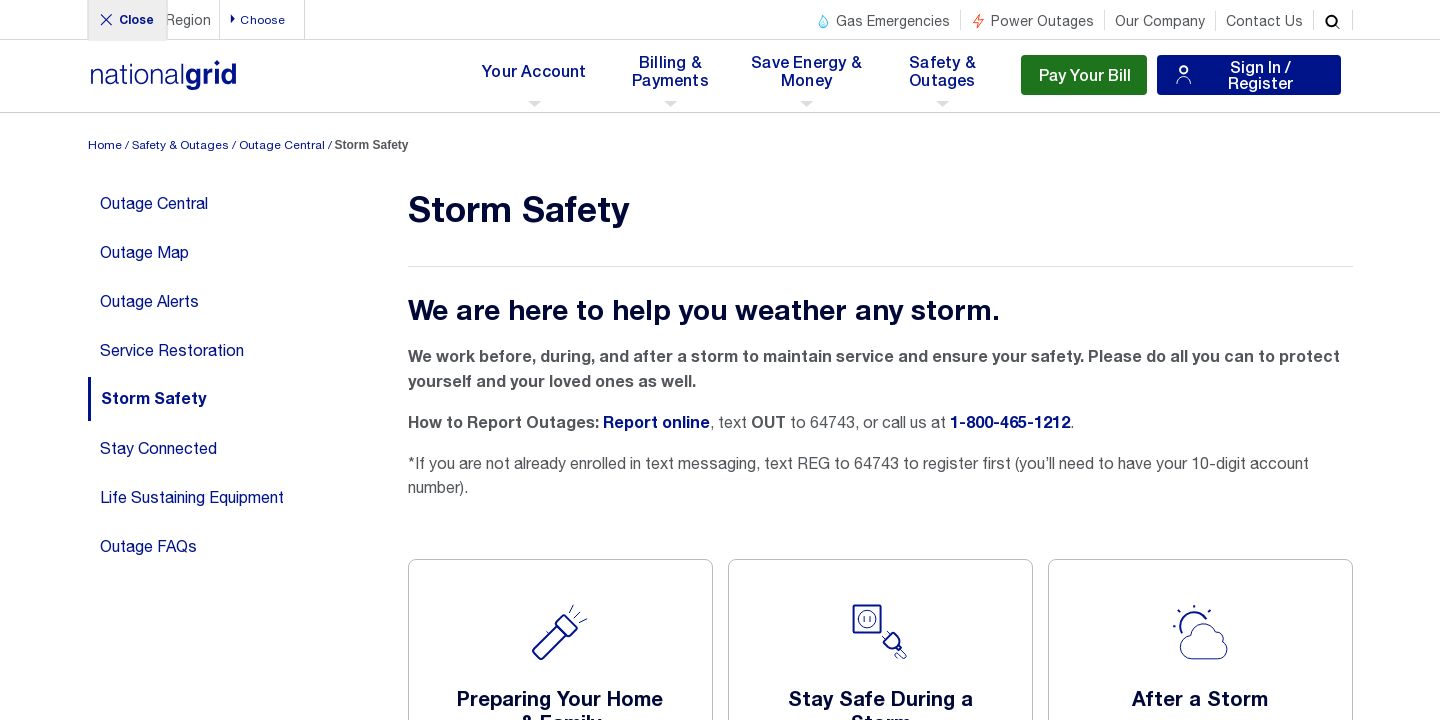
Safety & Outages (180, 145)
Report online (656, 423)
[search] (1333, 20)
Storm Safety (153, 399)
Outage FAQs (148, 546)
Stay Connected (158, 448)
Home (105, 145)
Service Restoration (172, 350)
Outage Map (144, 252)
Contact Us (1264, 21)
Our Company (1160, 21)
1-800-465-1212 (1010, 423)
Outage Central (282, 145)
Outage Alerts (149, 301)
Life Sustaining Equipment (192, 497)
